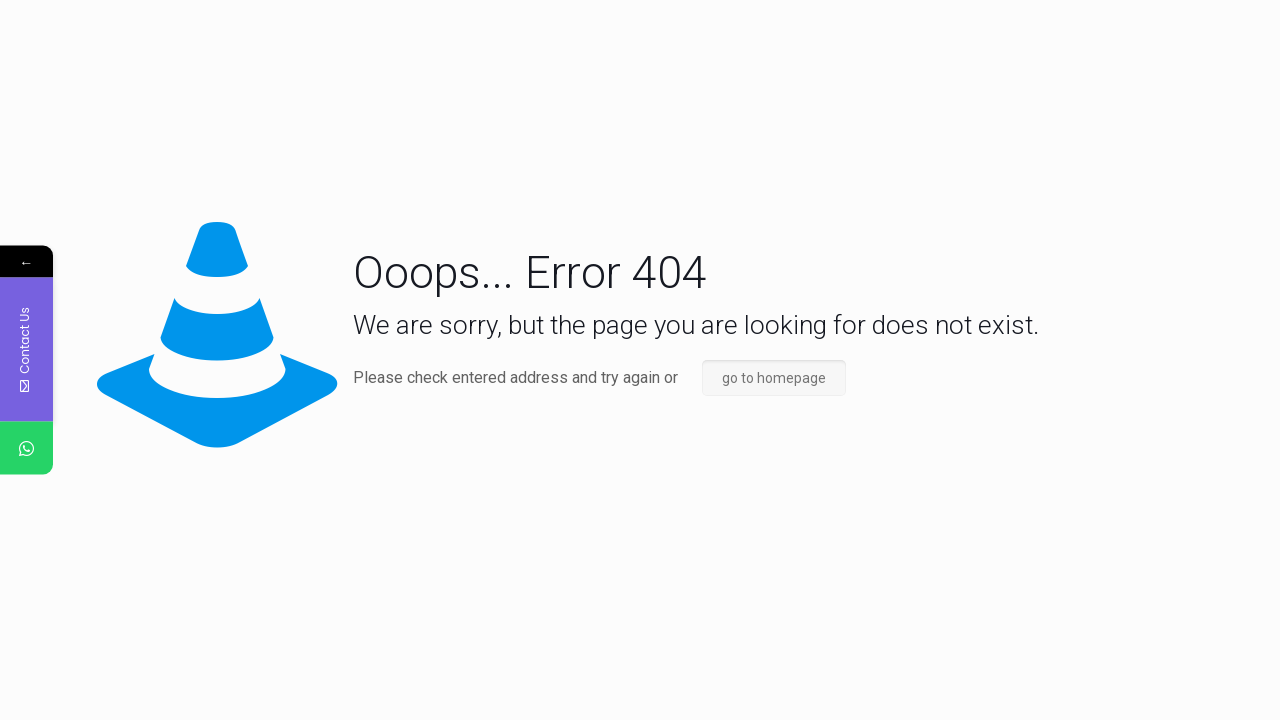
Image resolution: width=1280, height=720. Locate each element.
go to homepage (774, 378)
